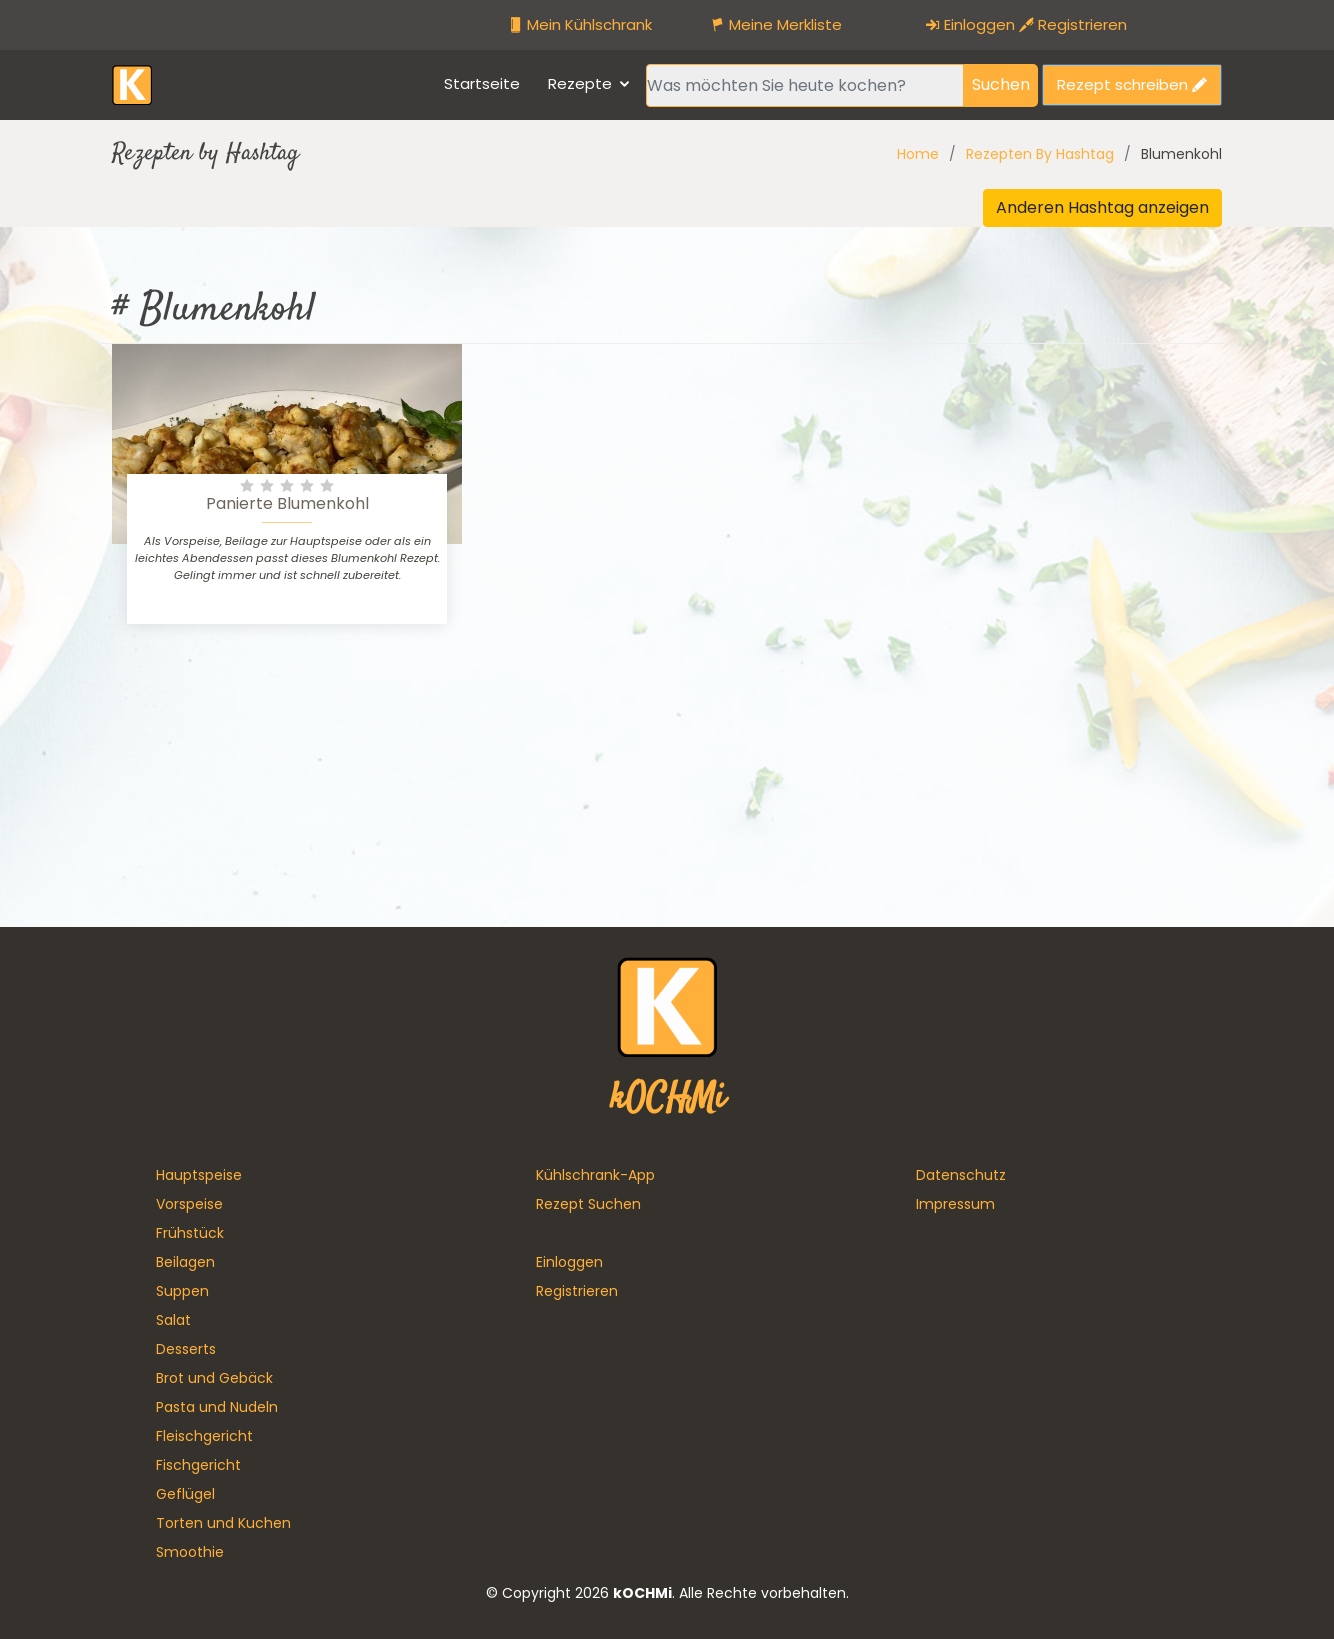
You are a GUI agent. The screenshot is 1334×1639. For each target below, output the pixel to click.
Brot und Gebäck (214, 1378)
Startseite (482, 83)
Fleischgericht (204, 1436)
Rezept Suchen (588, 1204)
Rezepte (580, 83)
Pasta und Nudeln (217, 1407)
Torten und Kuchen (223, 1523)
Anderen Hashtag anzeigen (1102, 207)
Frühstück (190, 1233)
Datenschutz (961, 1175)
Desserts (186, 1349)
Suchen (1001, 84)
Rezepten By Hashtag (1040, 154)
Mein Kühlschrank (580, 24)
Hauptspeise (199, 1175)
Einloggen (970, 24)
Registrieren (1073, 24)
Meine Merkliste (776, 24)
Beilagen (185, 1262)
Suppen (182, 1291)
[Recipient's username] (805, 85)
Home (918, 154)
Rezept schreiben (1132, 84)
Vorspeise (189, 1204)
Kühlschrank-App (595, 1175)
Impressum (955, 1204)
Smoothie (190, 1552)
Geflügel (185, 1494)
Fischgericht (198, 1465)
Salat (173, 1320)
